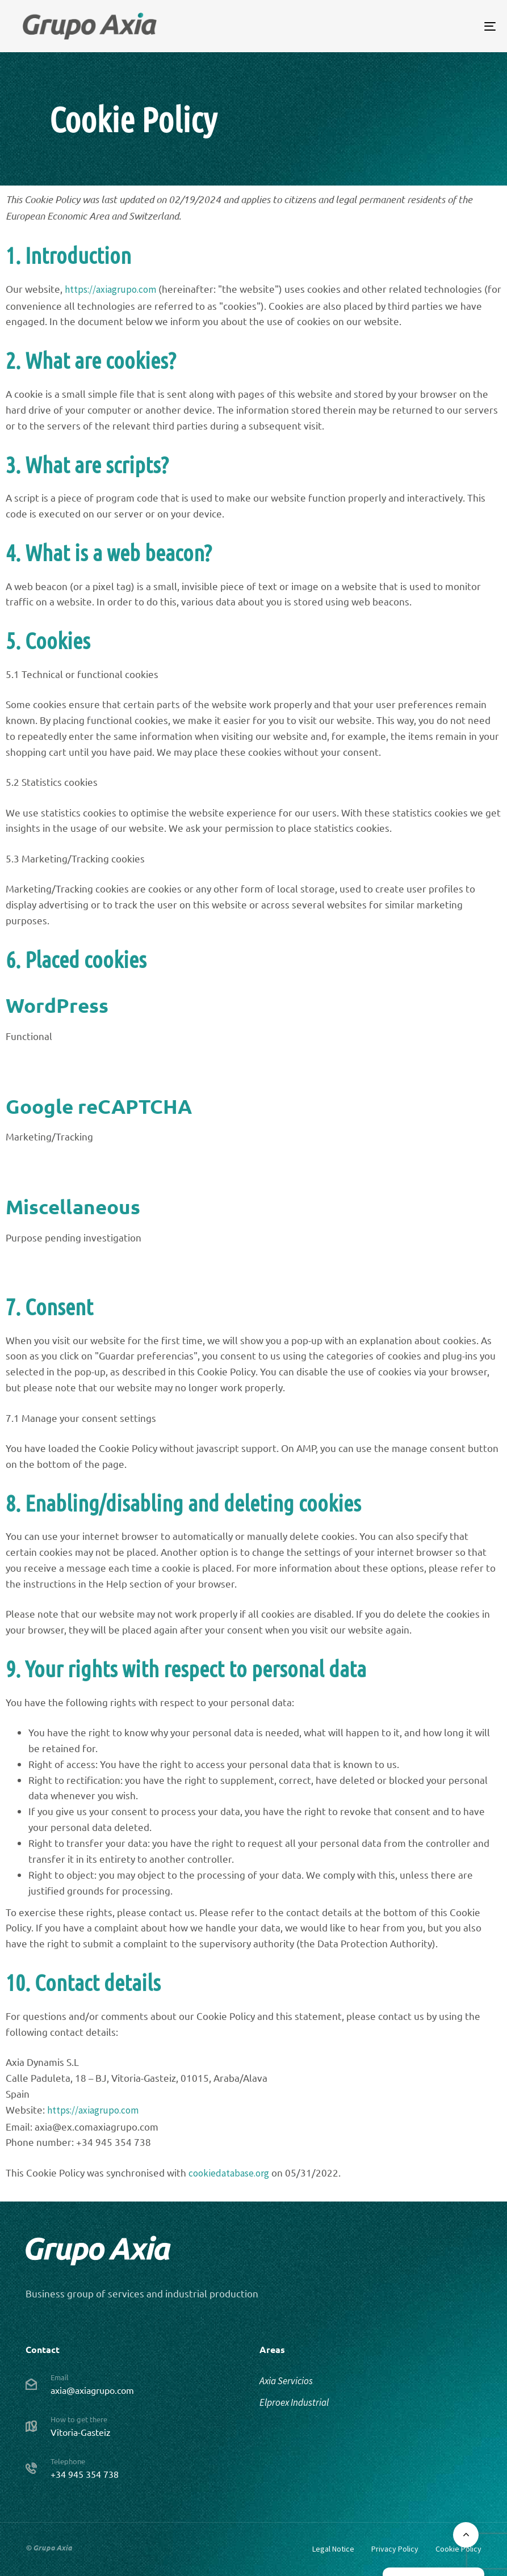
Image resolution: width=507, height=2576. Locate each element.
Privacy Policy (394, 2549)
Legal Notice (333, 2549)
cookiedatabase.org (228, 2173)
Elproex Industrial (294, 2402)
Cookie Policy (458, 2549)
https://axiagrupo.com (110, 289)
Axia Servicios (286, 2381)
